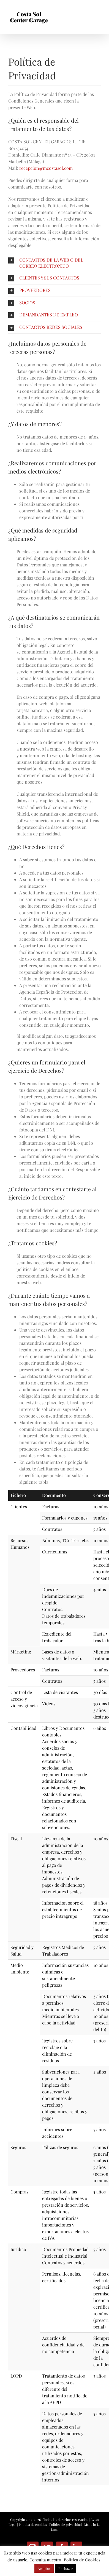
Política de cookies (33, 2524)
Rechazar (65, 2568)
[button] (54, 263)
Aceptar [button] (44, 2568)
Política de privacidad (65, 2524)
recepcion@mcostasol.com (46, 168)
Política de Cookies (82, 2559)
